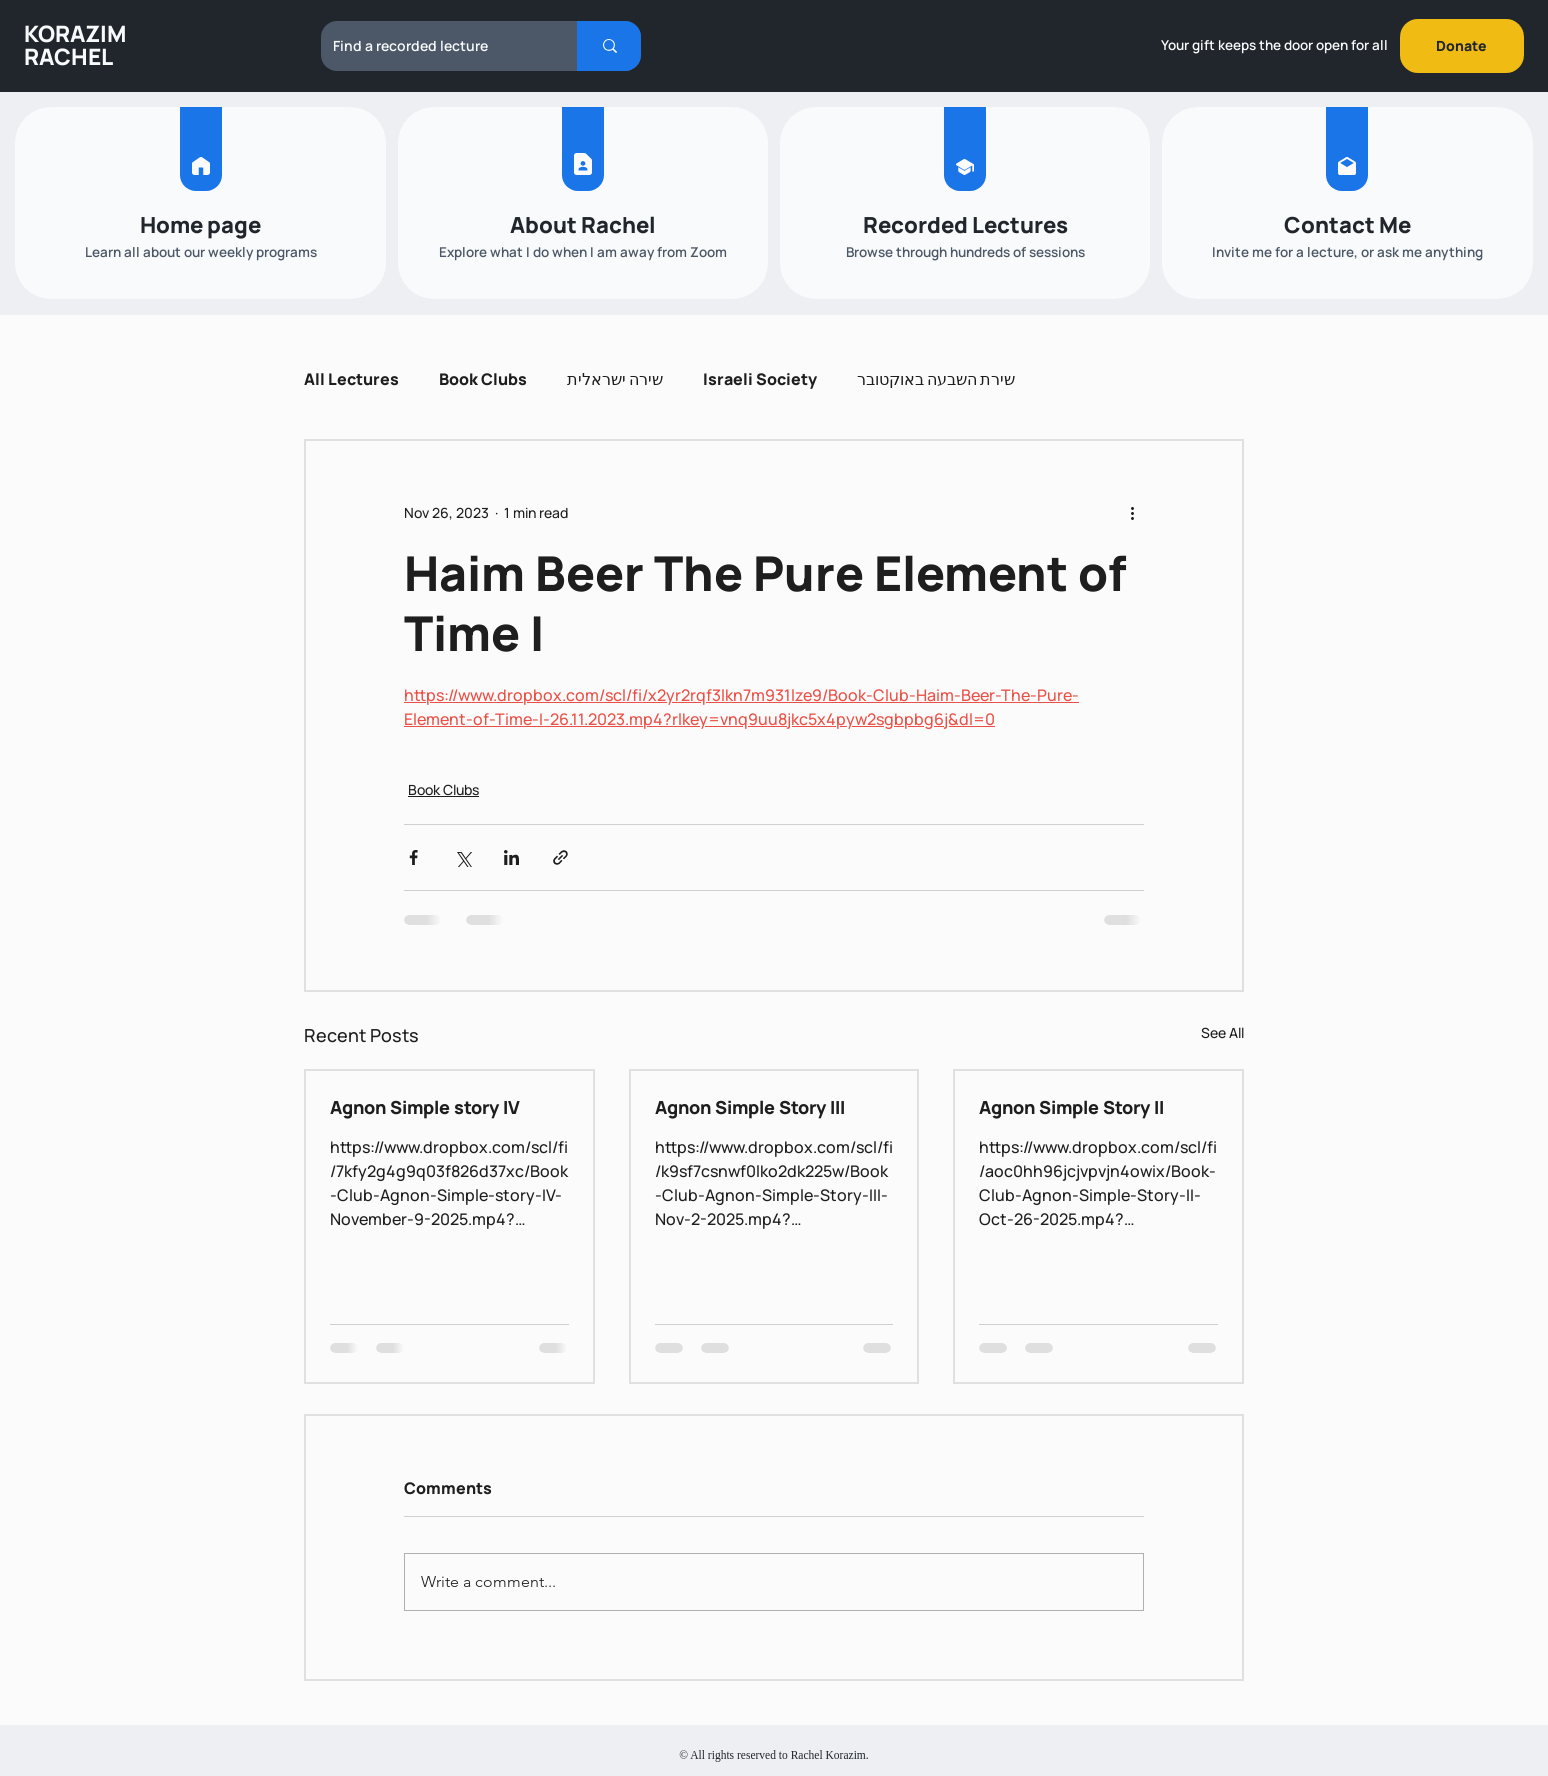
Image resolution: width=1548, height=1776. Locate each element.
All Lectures (351, 379)
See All (1222, 1032)
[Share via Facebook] (413, 857)
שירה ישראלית (615, 379)
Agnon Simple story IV (425, 1107)
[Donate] (1462, 46)
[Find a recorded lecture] (434, 46)
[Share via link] (560, 857)
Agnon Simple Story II (1071, 1107)
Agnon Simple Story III (750, 1107)
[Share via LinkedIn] (511, 857)
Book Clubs (483, 379)
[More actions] (1132, 513)
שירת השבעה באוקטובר (936, 379)
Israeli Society (760, 379)
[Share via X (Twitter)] (462, 857)
